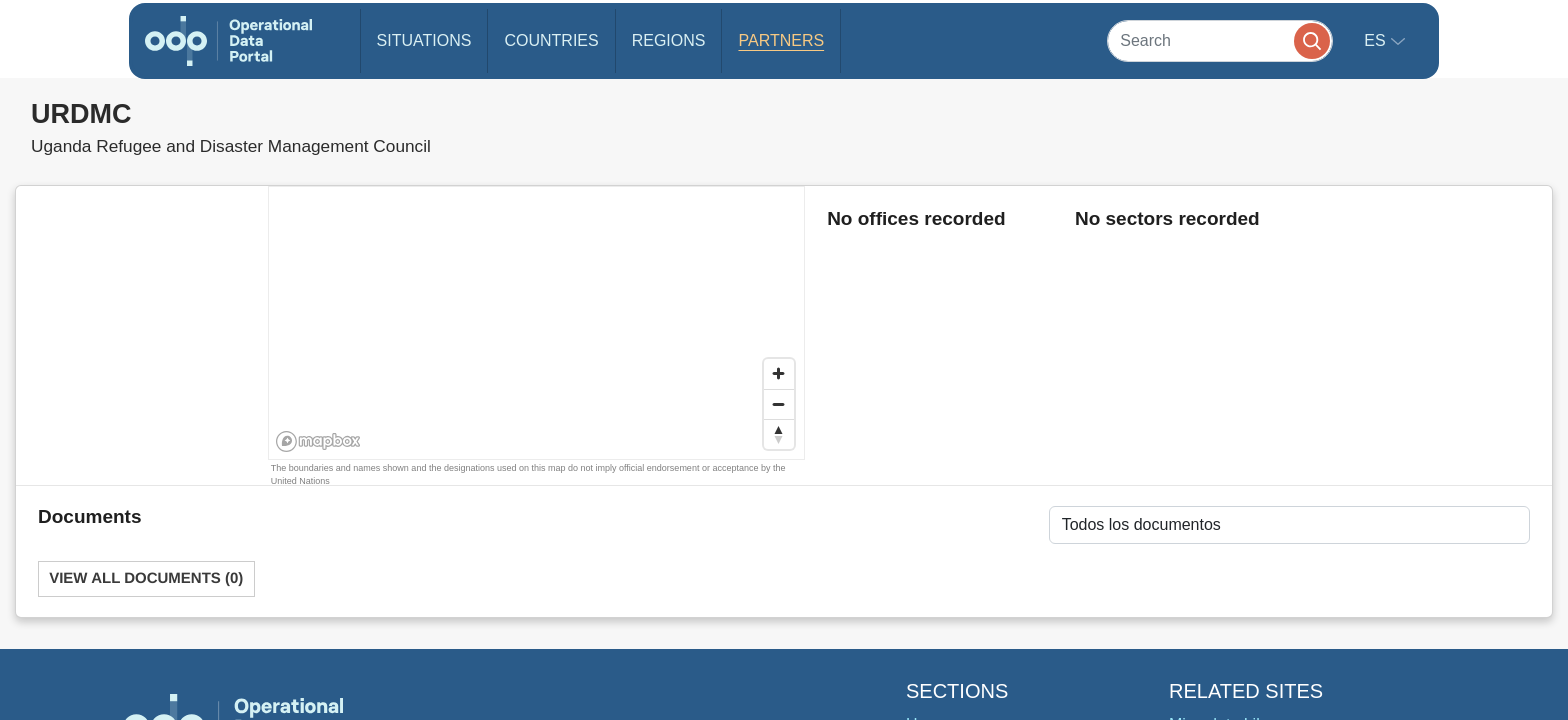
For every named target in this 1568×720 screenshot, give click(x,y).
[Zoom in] (779, 374)
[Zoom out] (779, 404)
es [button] (1377, 40)
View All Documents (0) (146, 578)
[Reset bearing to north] (779, 434)
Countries (551, 40)
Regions (669, 40)
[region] (537, 324)
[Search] (1220, 40)
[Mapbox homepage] (318, 441)
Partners (781, 40)
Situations (424, 40)
